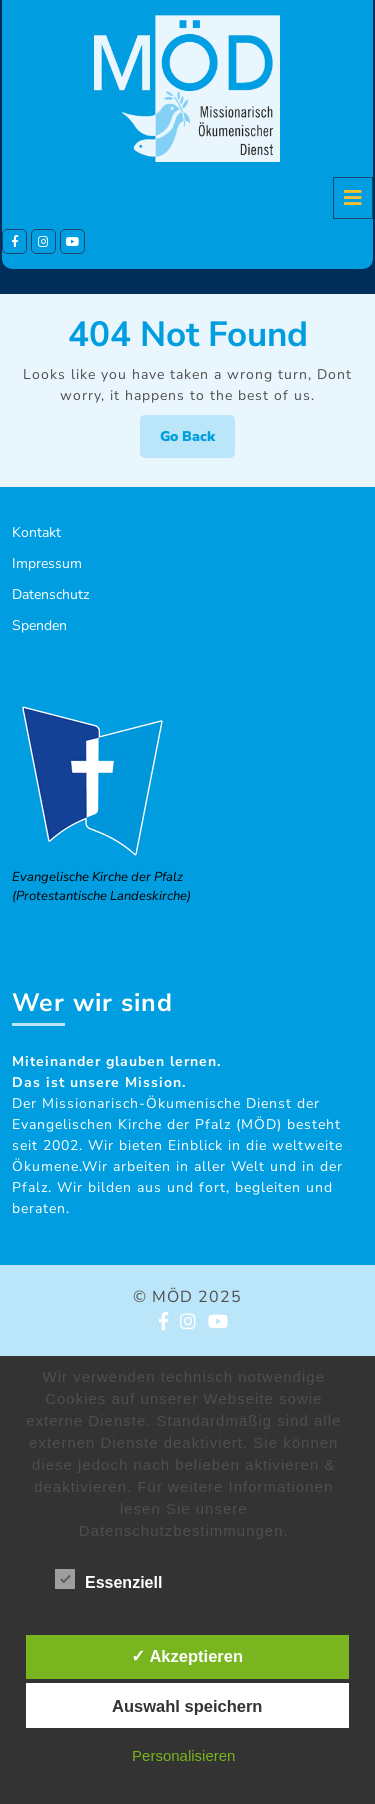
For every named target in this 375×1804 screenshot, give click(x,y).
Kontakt (36, 532)
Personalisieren (183, 1755)
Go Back (197, 441)
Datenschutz (50, 594)
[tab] (353, 198)
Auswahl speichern (187, 1706)
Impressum (47, 563)
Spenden (39, 625)
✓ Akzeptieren (187, 1656)
